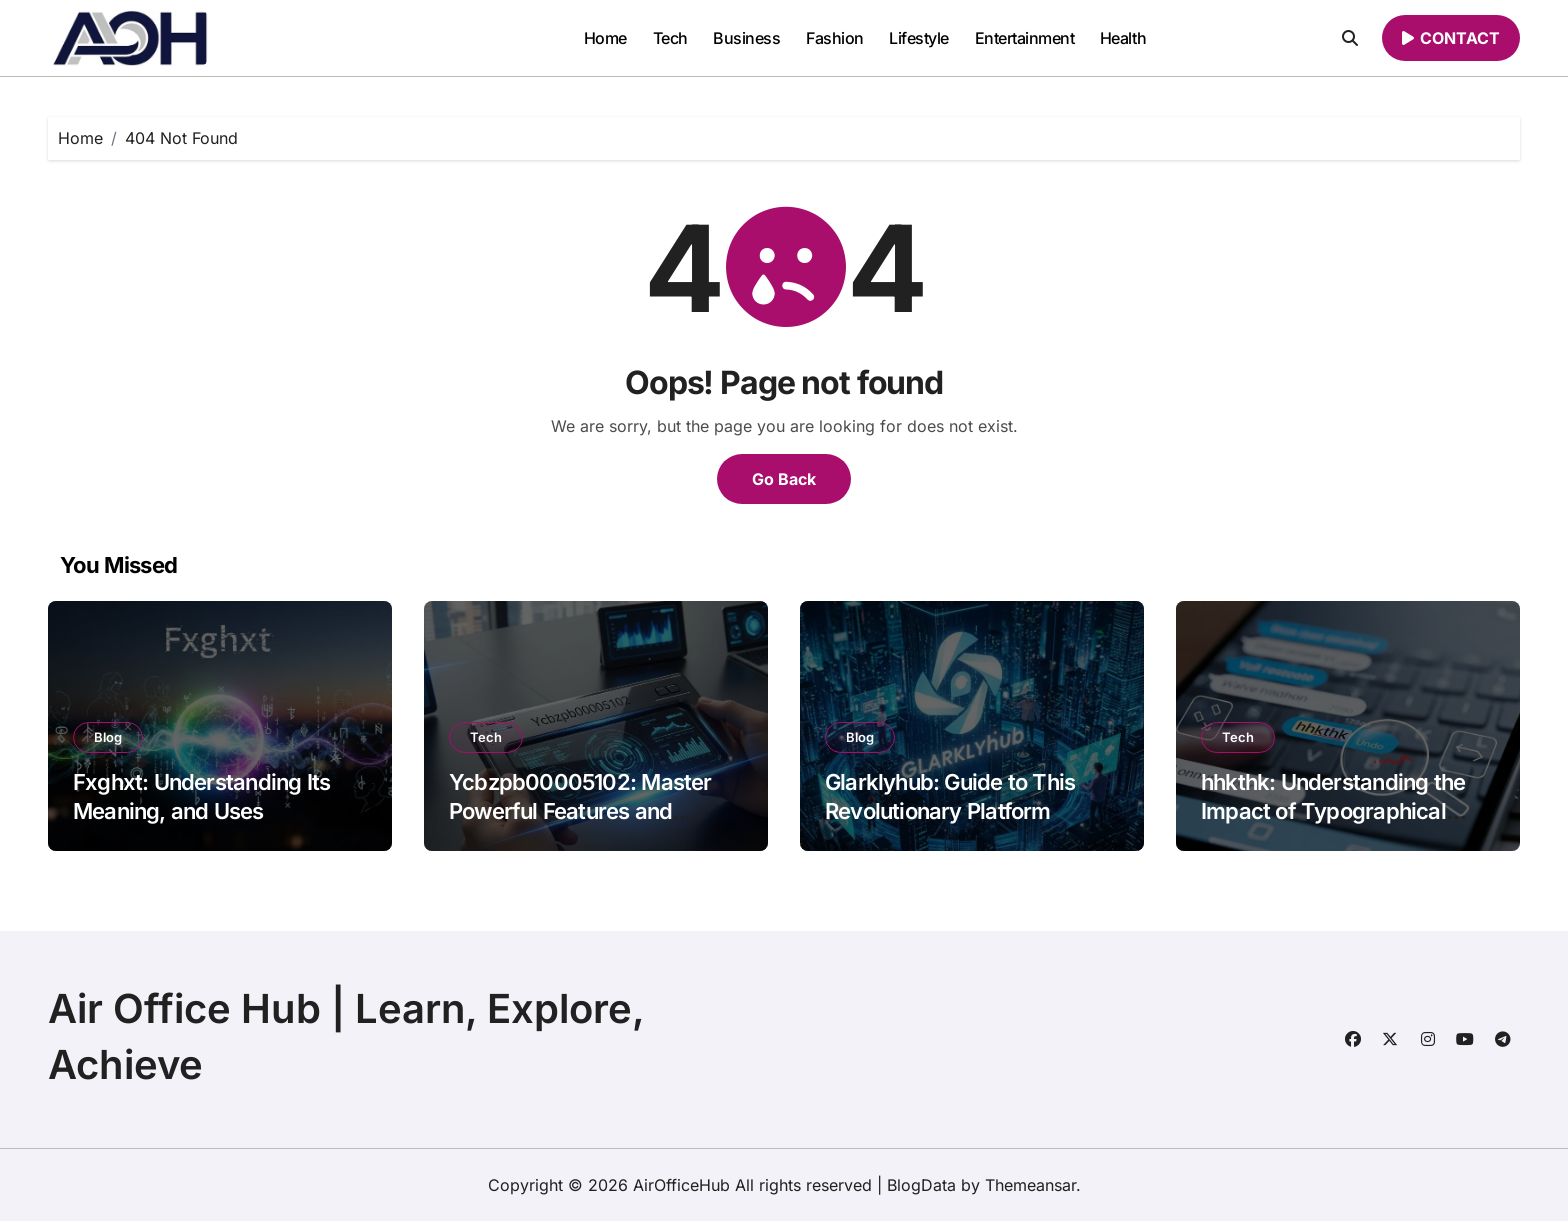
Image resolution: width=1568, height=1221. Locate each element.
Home (605, 38)
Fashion (835, 38)
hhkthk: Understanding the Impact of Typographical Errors (1333, 810)
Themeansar (1030, 1185)
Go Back (784, 479)
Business (746, 38)
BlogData (921, 1185)
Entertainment (1025, 38)
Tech (670, 38)
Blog (108, 737)
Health (1123, 38)
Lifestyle (919, 38)
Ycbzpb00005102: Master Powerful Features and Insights (580, 810)
